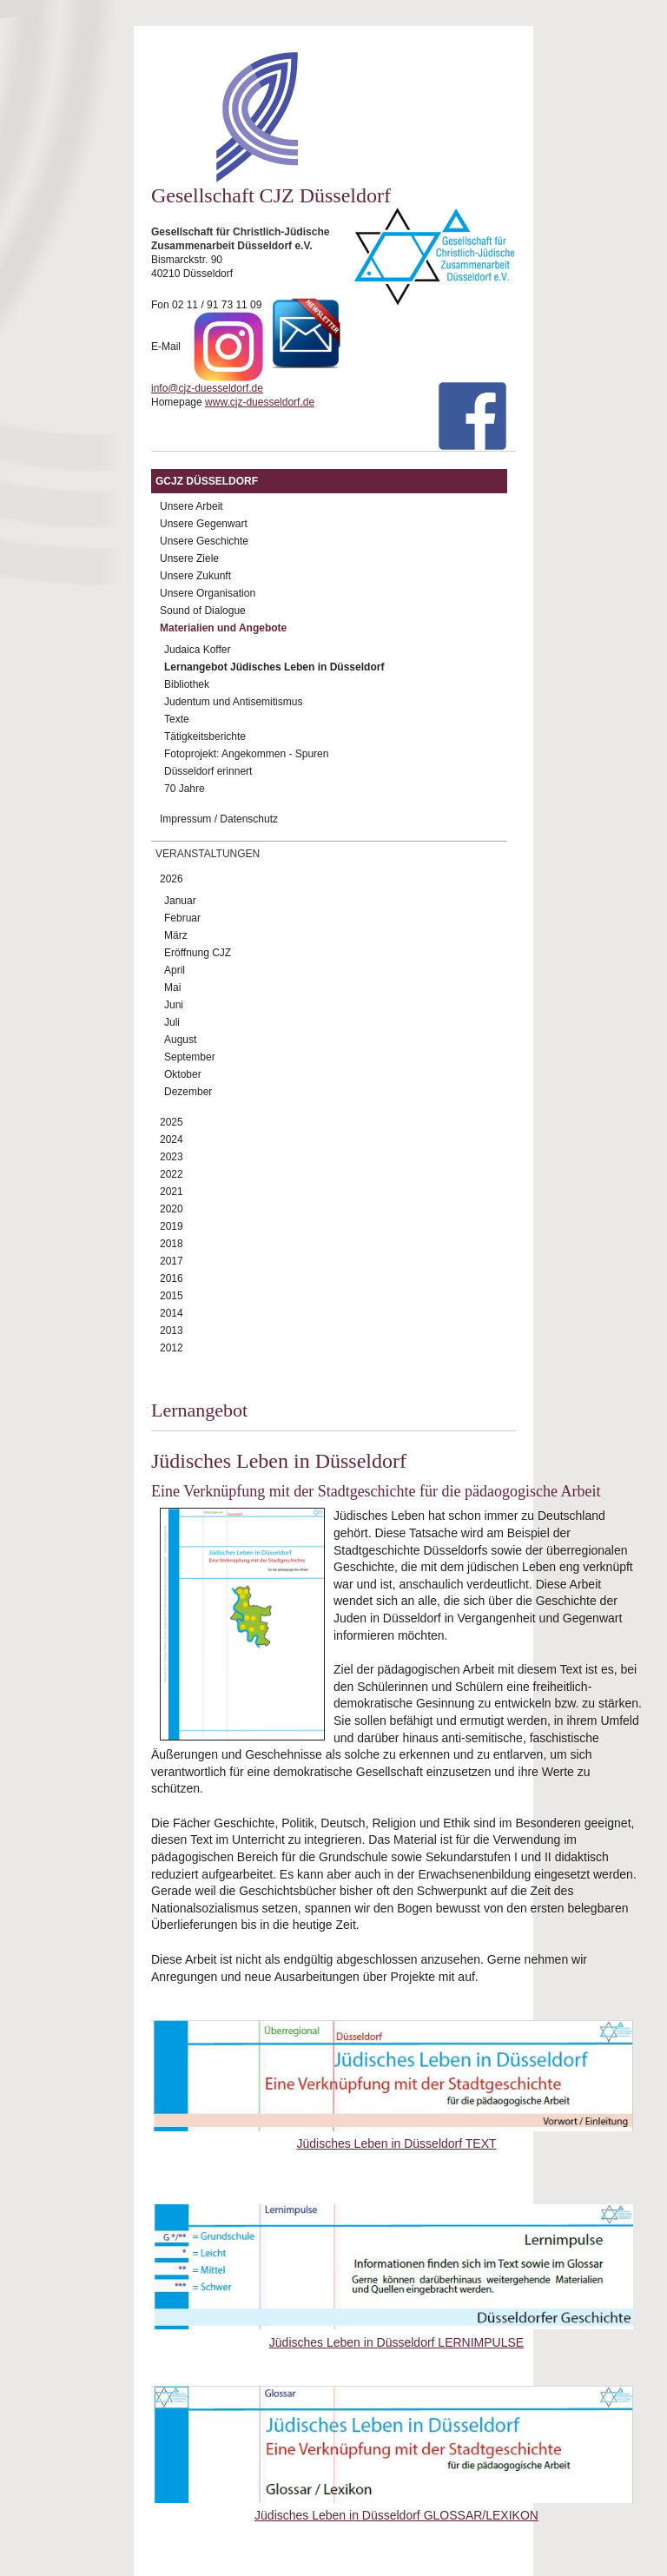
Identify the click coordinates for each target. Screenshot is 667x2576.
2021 (171, 1192)
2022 (171, 1174)
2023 (171, 1157)
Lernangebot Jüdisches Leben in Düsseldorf (274, 667)
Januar (180, 901)
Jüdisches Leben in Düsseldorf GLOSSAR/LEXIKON (396, 2515)
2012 (171, 1348)
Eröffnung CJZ (197, 953)
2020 (171, 1209)
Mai (172, 987)
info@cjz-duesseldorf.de (207, 388)
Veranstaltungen (207, 854)
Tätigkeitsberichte (205, 736)
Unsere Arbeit (191, 506)
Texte (176, 719)
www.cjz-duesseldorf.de (259, 402)
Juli (172, 1022)
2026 (171, 879)
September (189, 1057)
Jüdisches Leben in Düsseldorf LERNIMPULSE (396, 2342)
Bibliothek (186, 684)
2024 (171, 1139)
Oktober (182, 1074)
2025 (171, 1122)
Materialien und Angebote (223, 628)
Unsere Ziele (189, 558)
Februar (182, 918)
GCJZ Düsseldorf (206, 481)
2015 (171, 1296)
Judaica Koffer (197, 650)
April (174, 970)
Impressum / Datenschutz (219, 819)
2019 (171, 1226)
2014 (171, 1313)
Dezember (188, 1092)
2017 (171, 1261)
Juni (173, 1005)
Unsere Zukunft (195, 576)
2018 (171, 1244)
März (176, 935)
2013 (171, 1330)
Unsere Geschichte (204, 541)
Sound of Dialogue (203, 610)
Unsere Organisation (207, 593)
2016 (171, 1278)
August (180, 1040)
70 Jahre (184, 789)
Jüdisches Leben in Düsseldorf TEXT (396, 2143)
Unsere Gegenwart (204, 524)
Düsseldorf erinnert (208, 771)
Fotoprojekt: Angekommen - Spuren (246, 754)
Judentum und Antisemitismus (233, 702)
